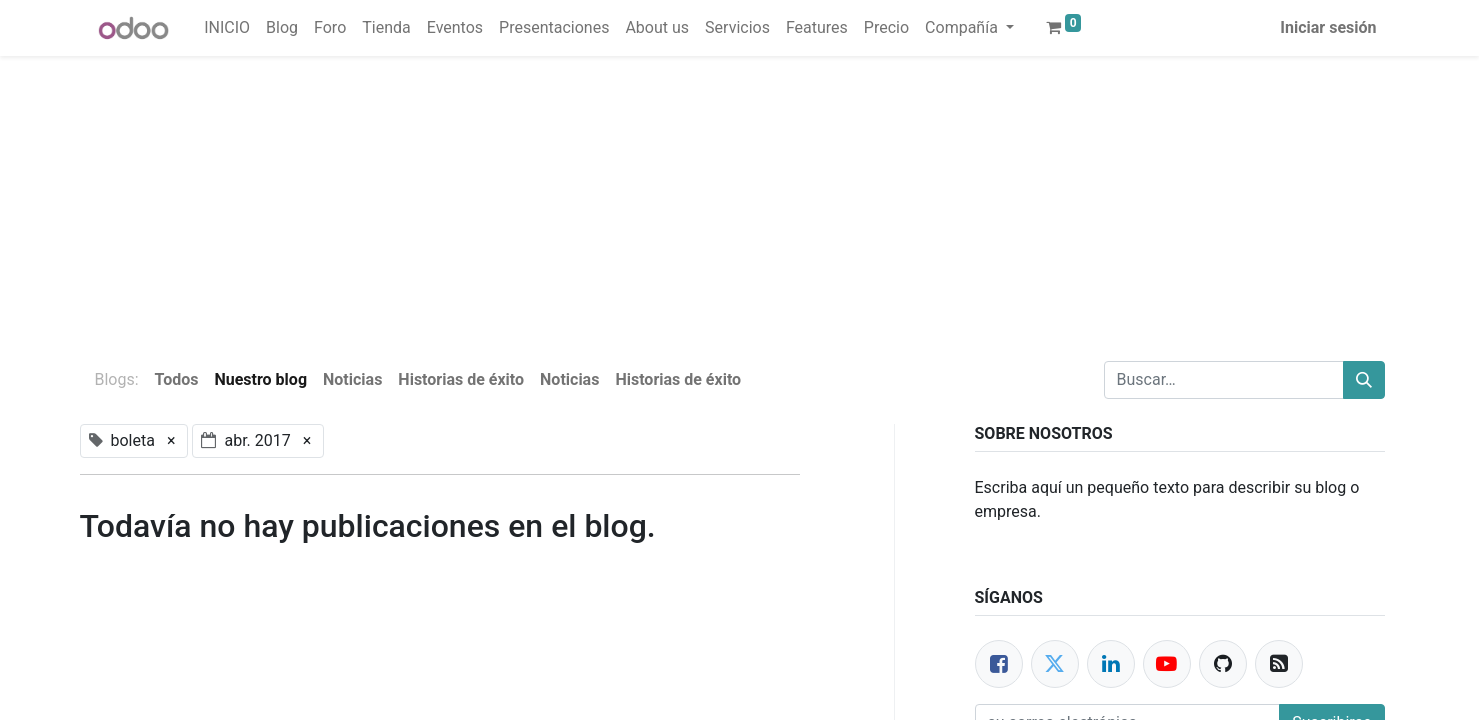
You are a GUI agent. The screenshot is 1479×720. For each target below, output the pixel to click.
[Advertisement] (600, 196)
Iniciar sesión (1328, 27)
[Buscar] (1364, 380)
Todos (177, 379)
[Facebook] (999, 664)
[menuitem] (227, 28)
